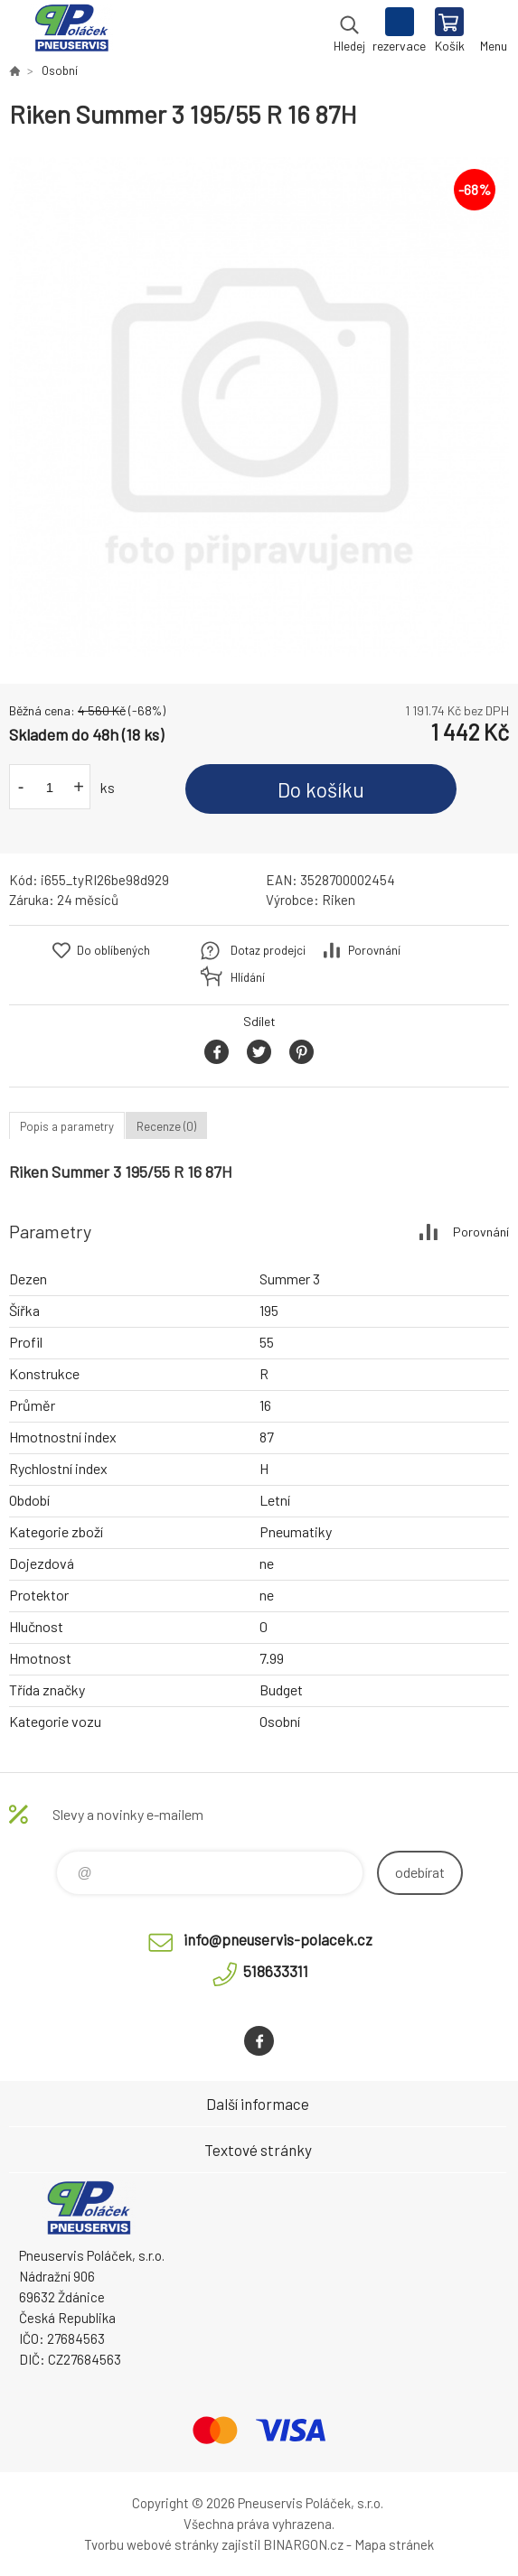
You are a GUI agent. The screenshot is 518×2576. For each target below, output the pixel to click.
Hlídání (248, 977)
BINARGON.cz (303, 2544)
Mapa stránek (394, 2544)
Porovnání (374, 950)
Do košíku (321, 789)
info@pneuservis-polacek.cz (278, 1939)
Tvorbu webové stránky (151, 2544)
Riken (338, 899)
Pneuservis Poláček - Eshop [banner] (71, 31)
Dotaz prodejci (268, 950)
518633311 (275, 1971)
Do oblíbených (113, 950)
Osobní (60, 70)
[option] (259, 407)
